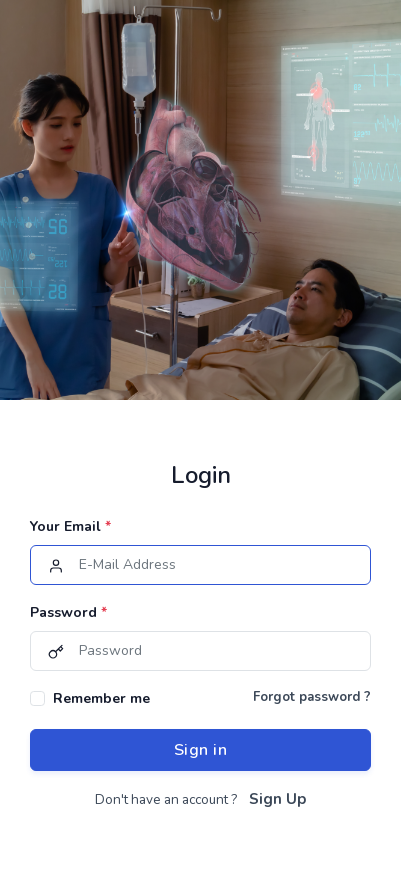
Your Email (70, 526)
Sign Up (277, 799)
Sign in (201, 750)
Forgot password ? (312, 697)
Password (68, 612)
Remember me (101, 698)
